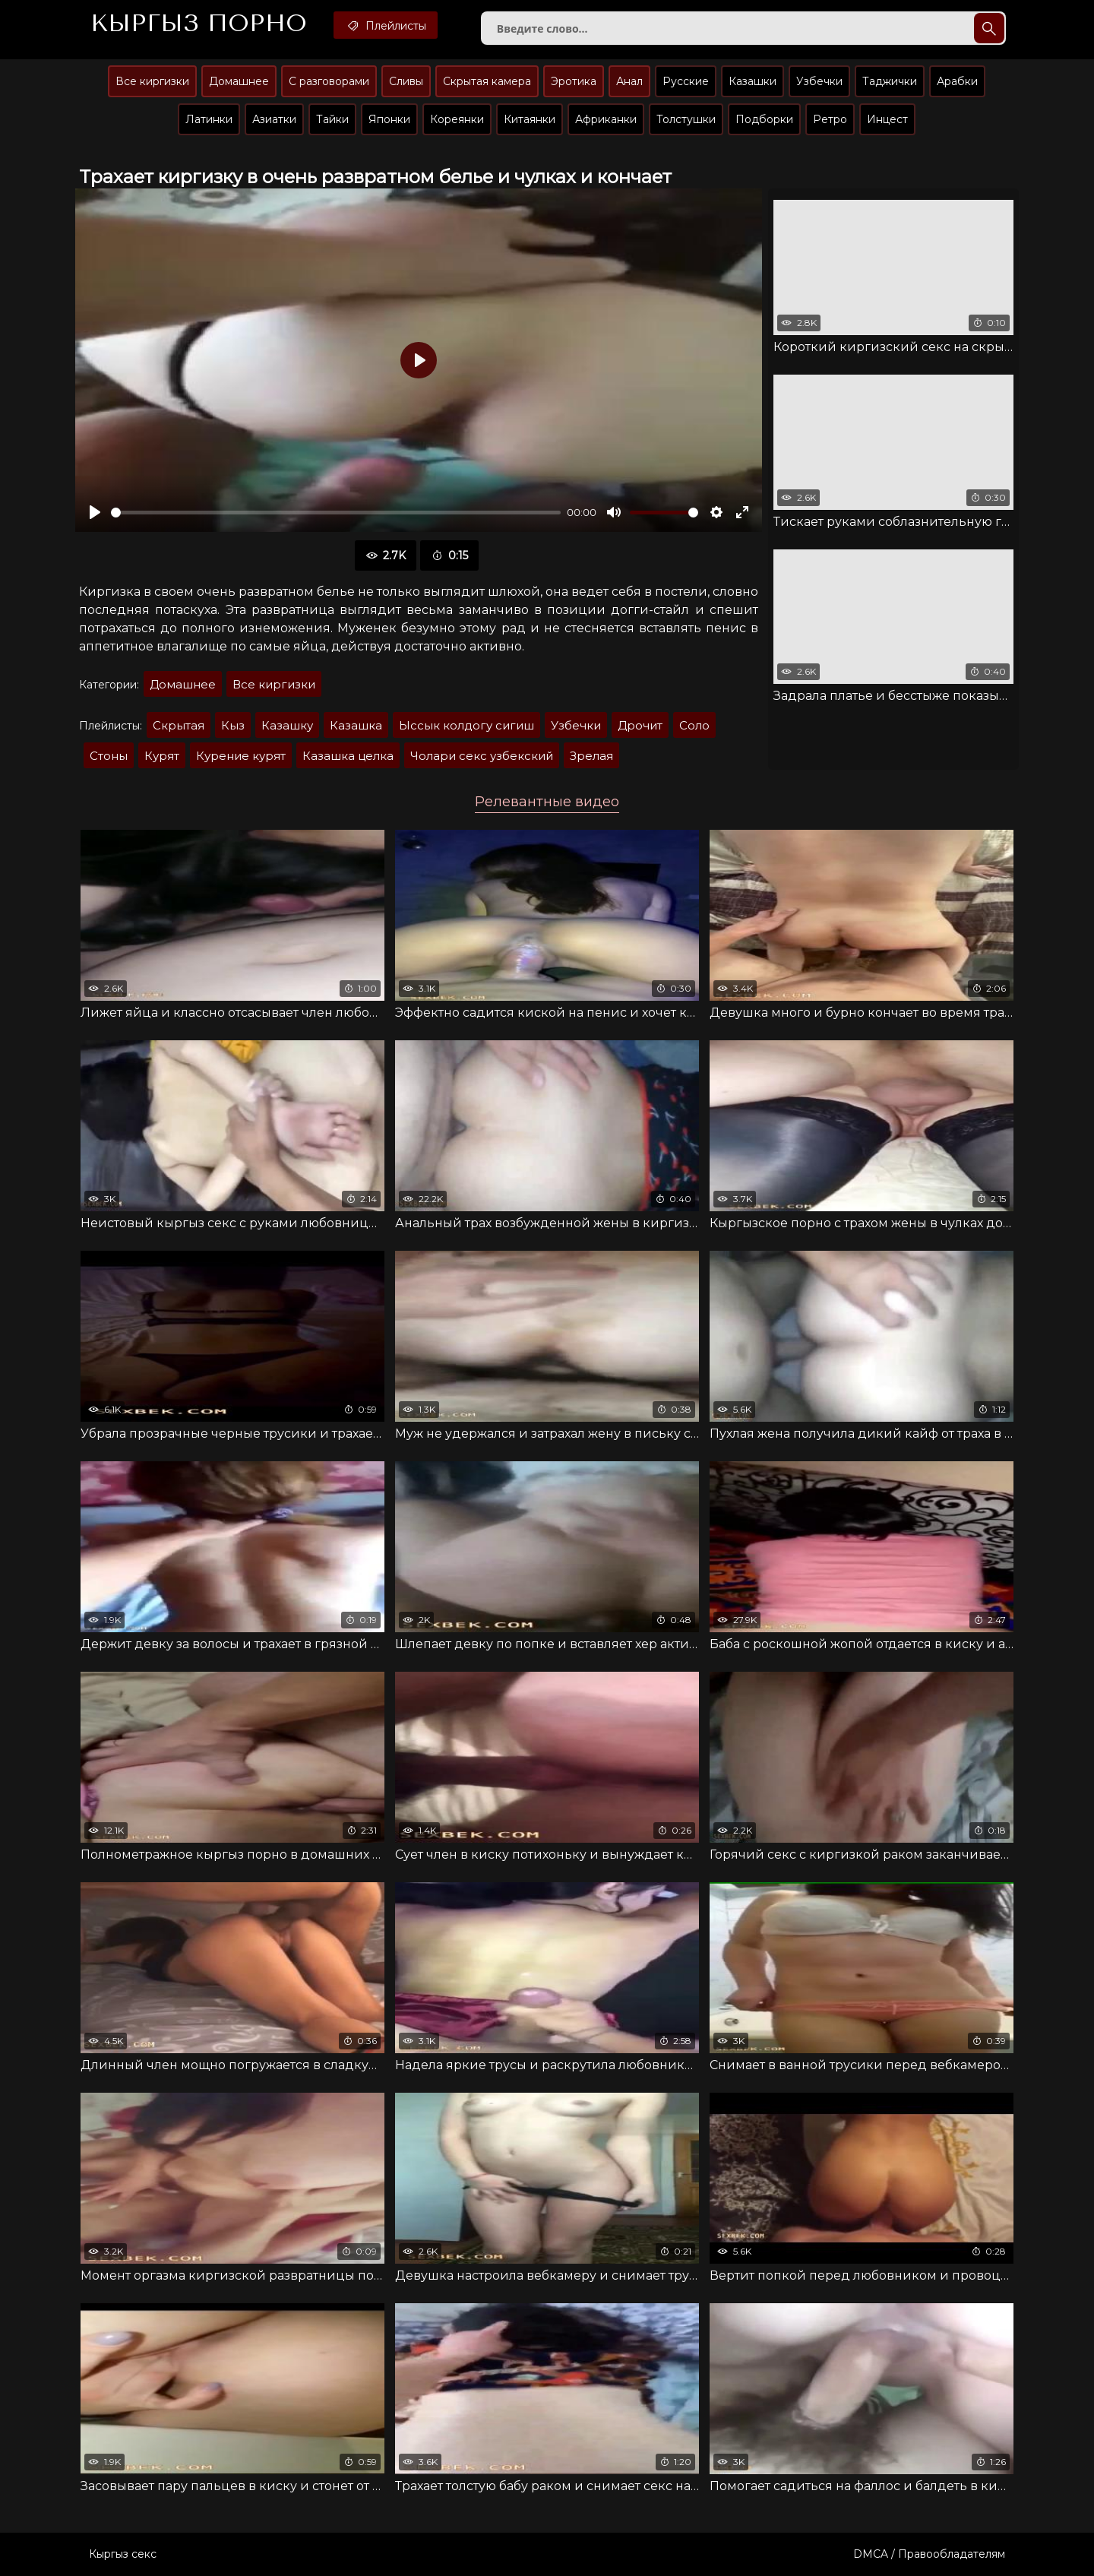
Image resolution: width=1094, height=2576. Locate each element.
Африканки (606, 119)
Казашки (752, 81)
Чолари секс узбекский (481, 755)
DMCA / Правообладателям (929, 2554)
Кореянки (457, 119)
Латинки (208, 119)
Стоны (109, 755)
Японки (389, 119)
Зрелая (591, 755)
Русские (685, 81)
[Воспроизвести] (95, 512)
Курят (161, 755)
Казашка (356, 725)
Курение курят (241, 755)
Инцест (887, 119)
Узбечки (819, 81)
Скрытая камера (487, 81)
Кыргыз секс (123, 2554)
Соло (694, 725)
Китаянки (529, 119)
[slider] (336, 512)
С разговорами (329, 81)
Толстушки (686, 119)
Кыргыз (198, 23)
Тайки (332, 119)
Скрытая (178, 725)
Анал (629, 81)
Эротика (573, 81)
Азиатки (274, 119)
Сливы (406, 81)
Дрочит (640, 725)
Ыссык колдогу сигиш (466, 725)
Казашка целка (348, 755)
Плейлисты (385, 25)
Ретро (830, 119)
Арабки (957, 81)
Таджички (889, 81)
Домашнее (239, 81)
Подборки (764, 119)
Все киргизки (152, 81)
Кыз (233, 725)
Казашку (287, 725)
